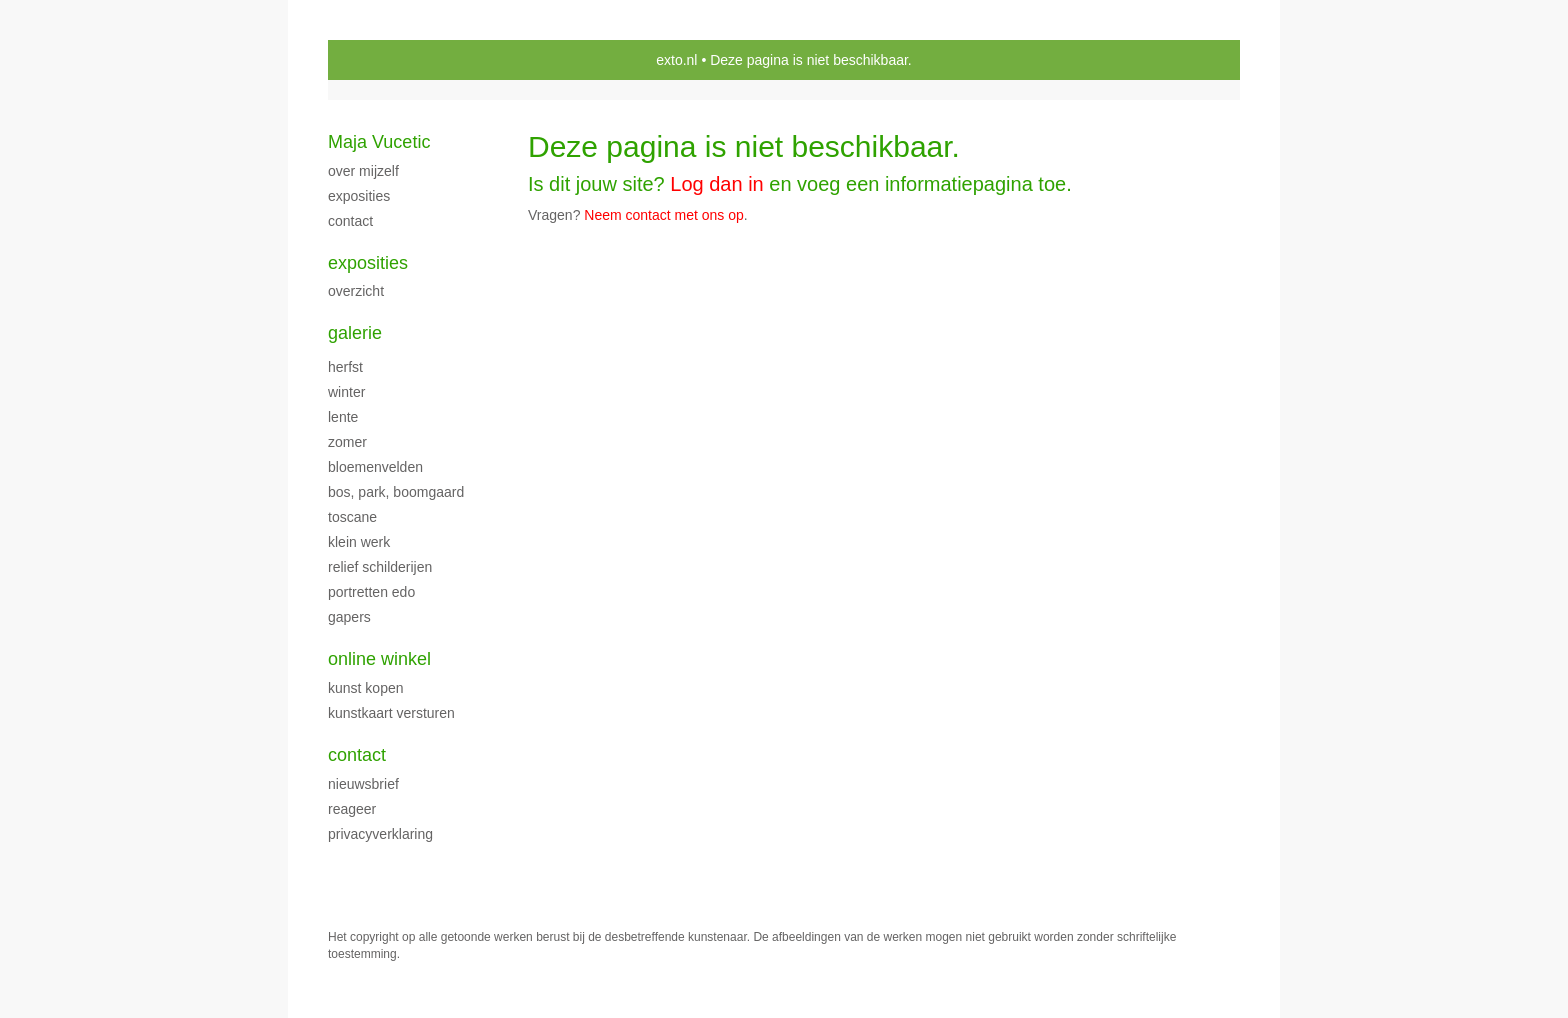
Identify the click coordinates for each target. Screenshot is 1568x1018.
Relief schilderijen (380, 567)
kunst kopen (366, 688)
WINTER (346, 392)
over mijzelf (363, 171)
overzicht (356, 291)
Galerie (355, 333)
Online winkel (379, 659)
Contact (357, 755)
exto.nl (676, 60)
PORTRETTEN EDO (371, 592)
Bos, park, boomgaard (396, 492)
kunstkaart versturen (391, 713)
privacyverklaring (380, 834)
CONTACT (350, 221)
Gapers (349, 617)
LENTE (343, 417)
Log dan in (716, 184)
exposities (359, 196)
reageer (352, 809)
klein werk (359, 542)
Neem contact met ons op (664, 215)
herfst (345, 367)
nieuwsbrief (363, 784)
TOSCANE (352, 517)
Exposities (368, 263)
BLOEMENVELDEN (375, 467)
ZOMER (347, 442)
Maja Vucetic (379, 142)
